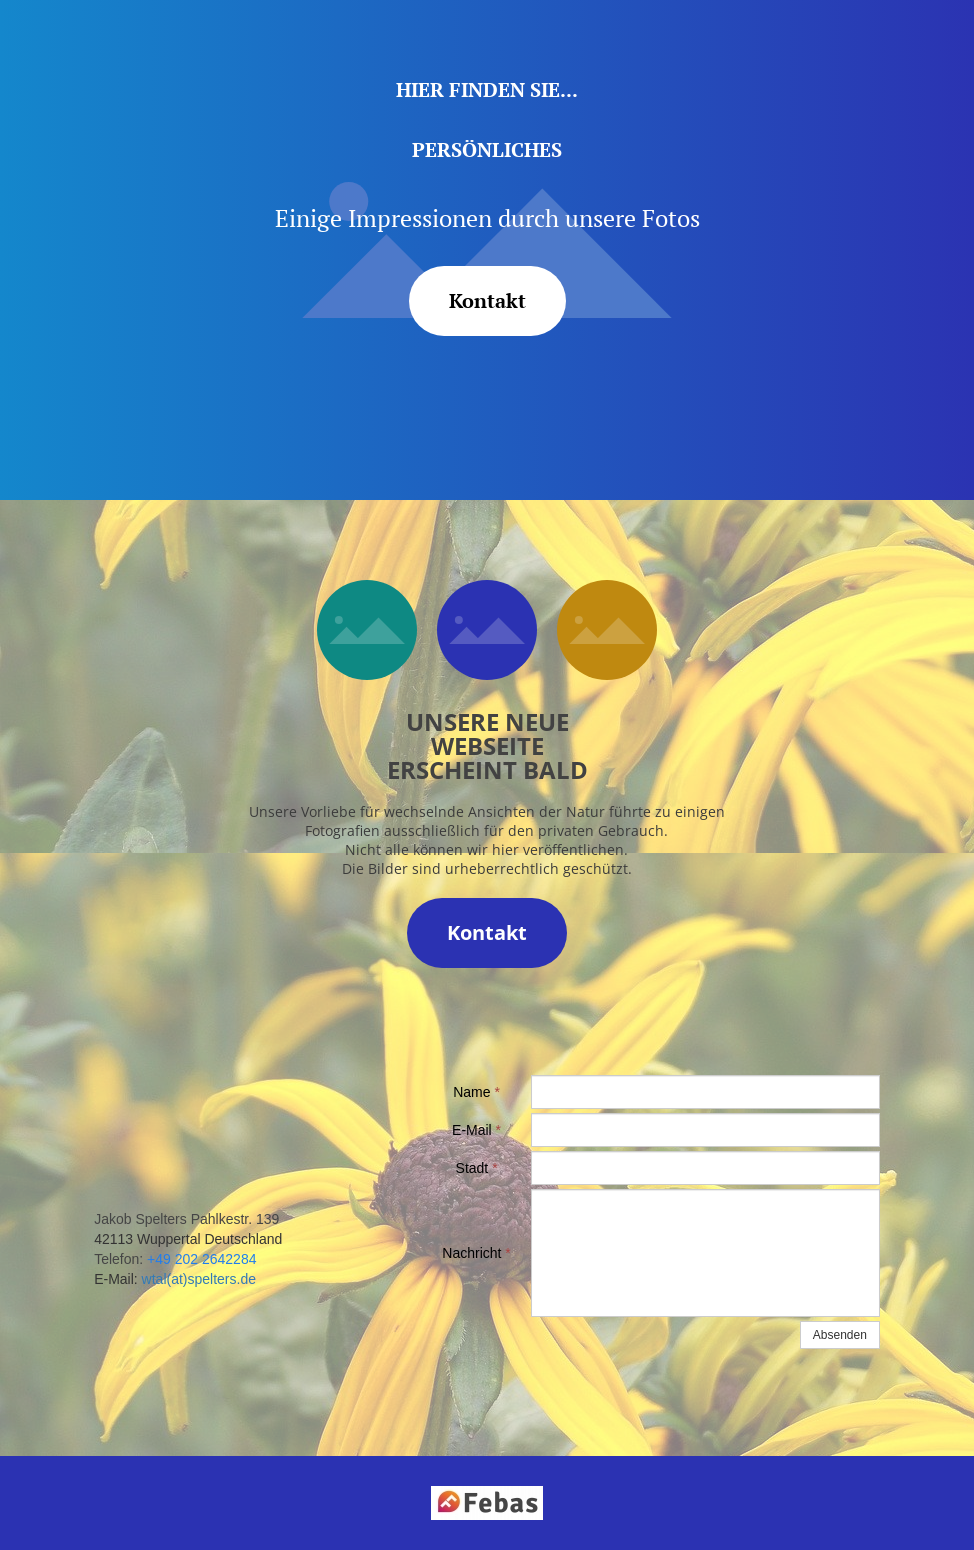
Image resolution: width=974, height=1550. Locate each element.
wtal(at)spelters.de (199, 1279)
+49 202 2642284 (201, 1259)
